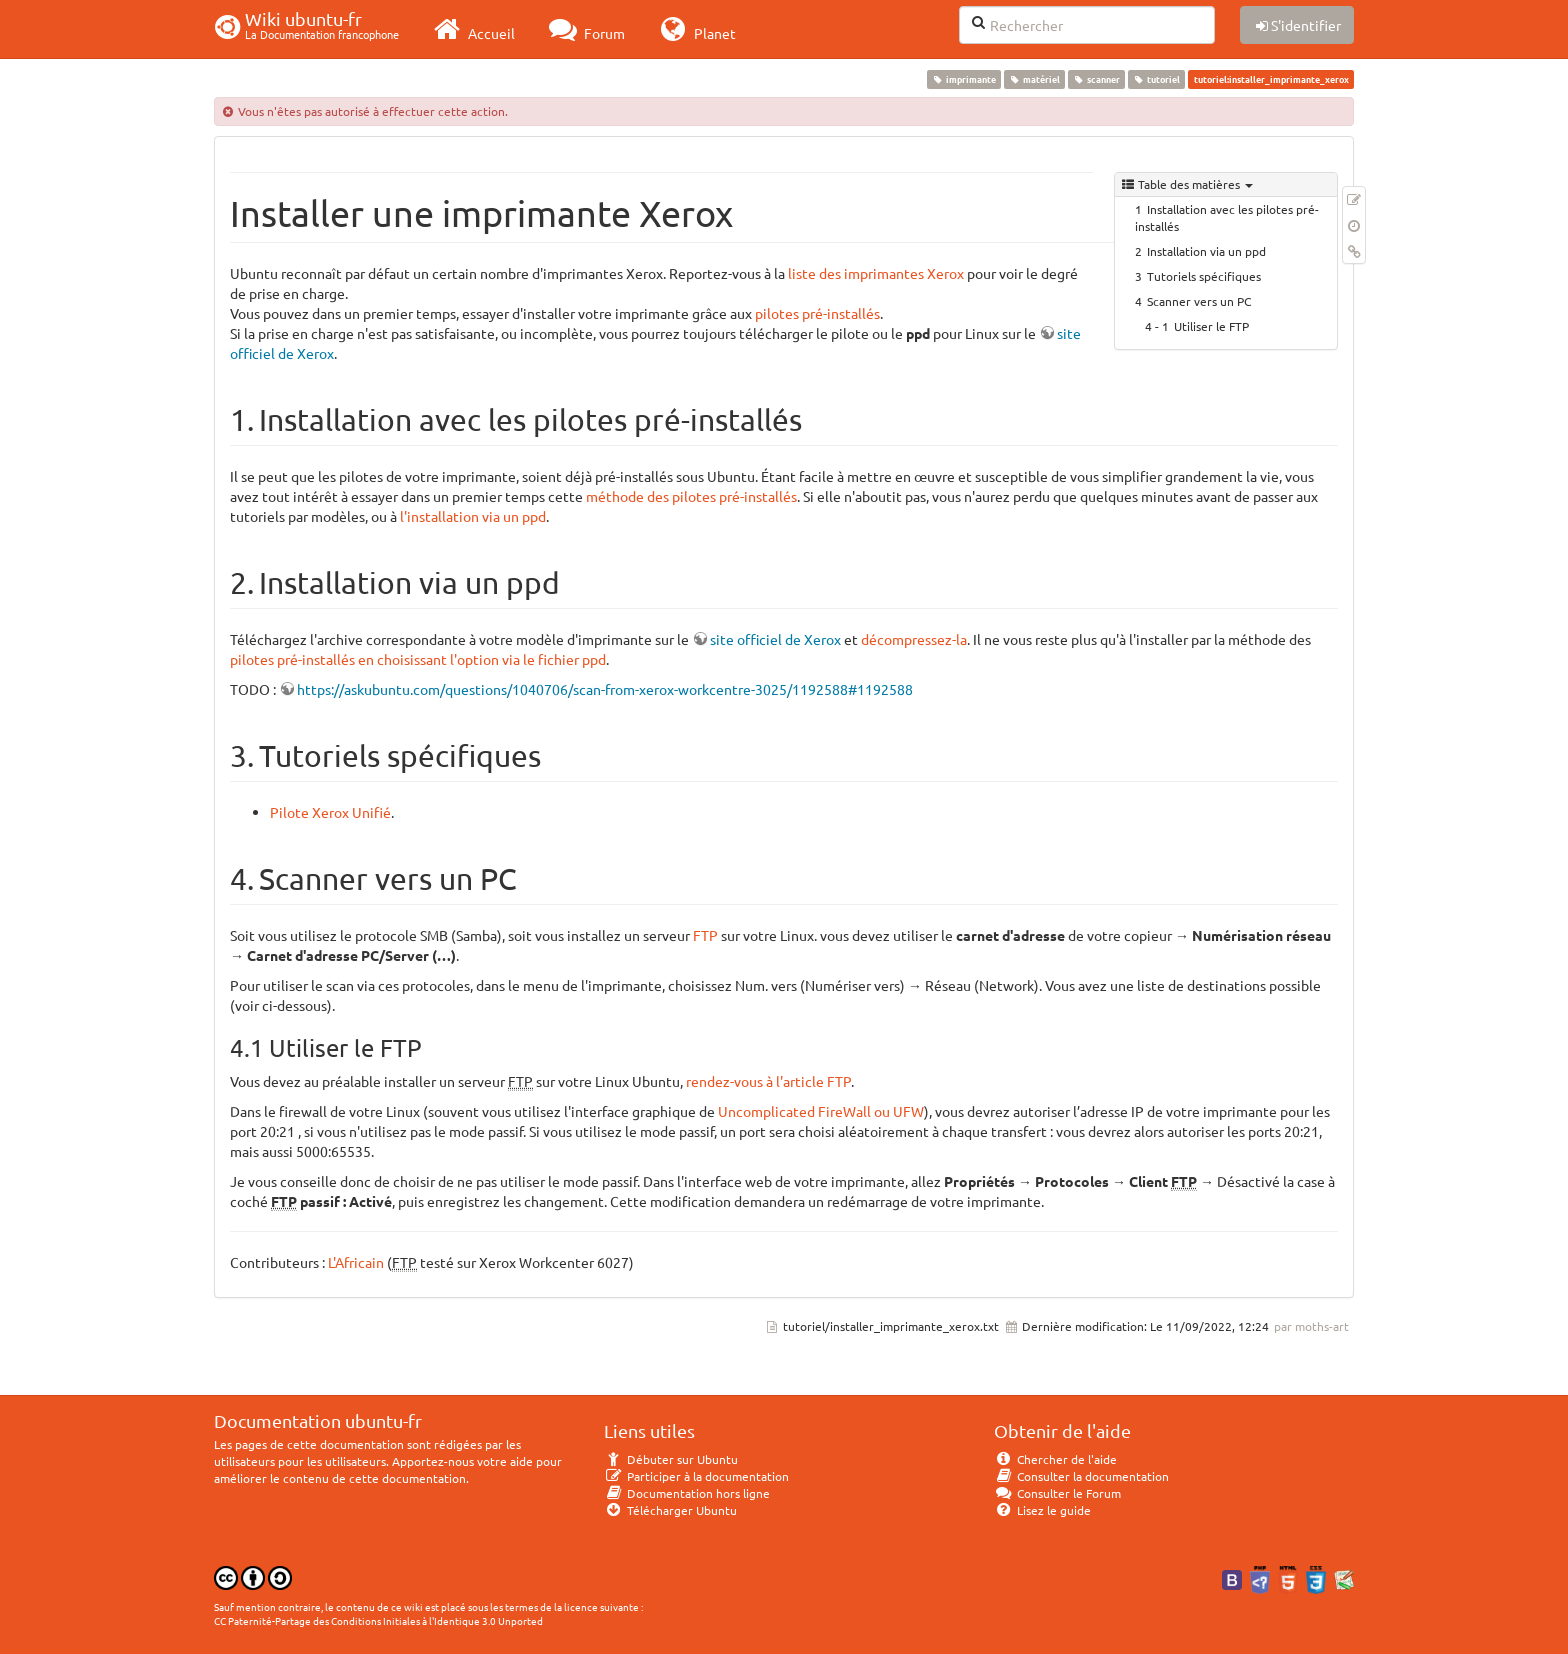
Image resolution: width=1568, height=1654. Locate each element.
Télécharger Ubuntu (670, 1510)
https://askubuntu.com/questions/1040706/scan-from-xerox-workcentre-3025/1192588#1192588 (605, 689)
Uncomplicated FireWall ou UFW (821, 1111)
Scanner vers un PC (1199, 301)
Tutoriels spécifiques (1204, 276)
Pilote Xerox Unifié (330, 812)
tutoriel (1157, 79)
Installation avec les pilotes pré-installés (1227, 217)
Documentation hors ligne (687, 1493)
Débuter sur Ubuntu (671, 1459)
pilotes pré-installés (817, 313)
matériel (1034, 79)
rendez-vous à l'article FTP (768, 1081)
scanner (1096, 79)
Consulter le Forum (1057, 1493)
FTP (705, 935)
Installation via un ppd (1206, 251)
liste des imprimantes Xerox (876, 273)
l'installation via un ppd (473, 516)
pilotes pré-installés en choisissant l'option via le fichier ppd (418, 659)
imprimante (963, 79)
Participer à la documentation (696, 1476)
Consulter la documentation (1081, 1476)
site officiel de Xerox (775, 639)
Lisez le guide (1042, 1510)
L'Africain (356, 1262)
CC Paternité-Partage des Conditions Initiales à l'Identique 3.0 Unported (378, 1620)
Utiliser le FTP (1211, 326)
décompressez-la (914, 639)
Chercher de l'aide (1055, 1459)
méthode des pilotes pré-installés (691, 496)
